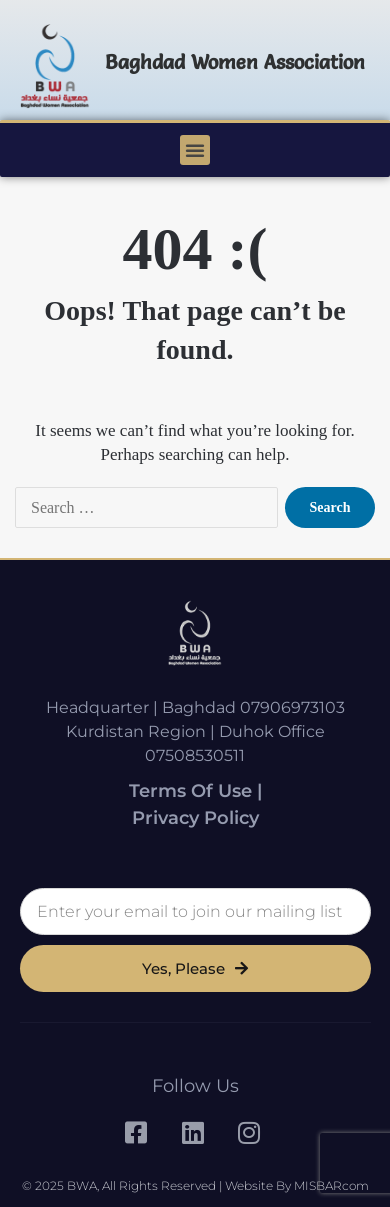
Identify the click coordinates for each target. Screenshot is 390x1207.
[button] (195, 150)
